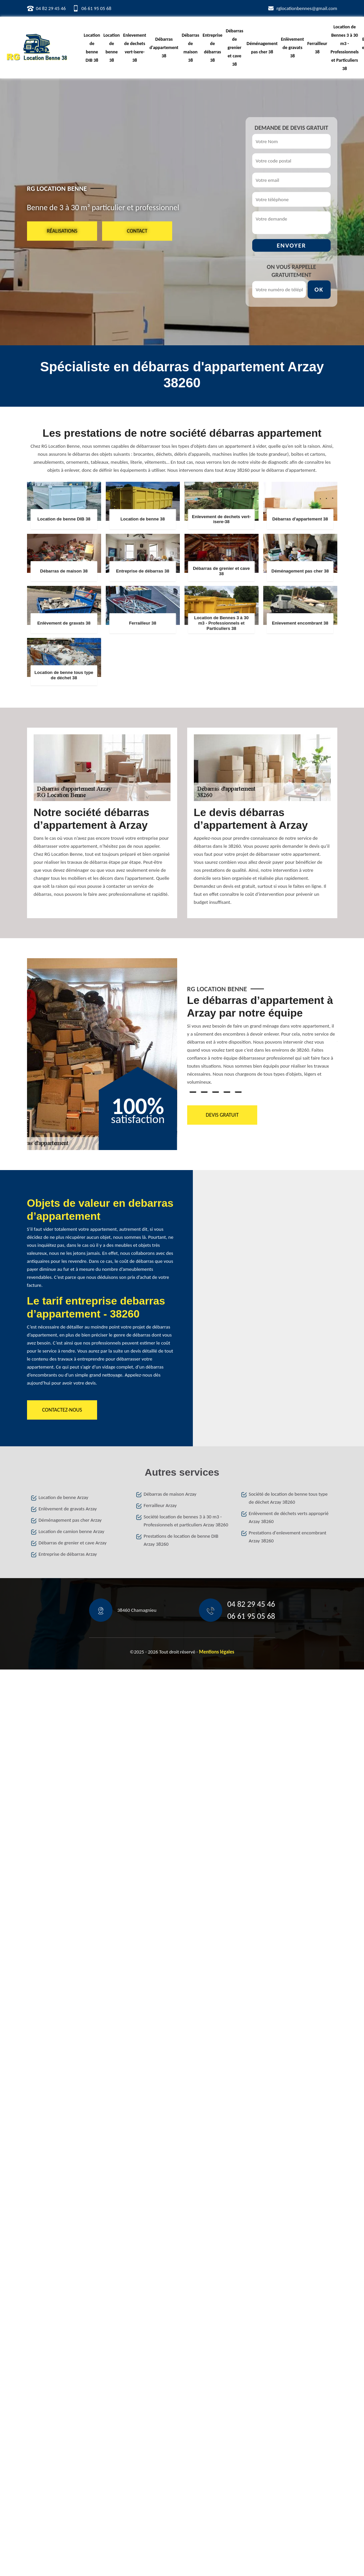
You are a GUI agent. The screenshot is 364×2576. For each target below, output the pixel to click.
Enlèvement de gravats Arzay (68, 1509)
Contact (137, 231)
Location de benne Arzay (63, 1497)
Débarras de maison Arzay (170, 1494)
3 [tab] (215, 1092)
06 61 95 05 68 (96, 8)
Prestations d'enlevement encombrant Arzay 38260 (288, 1537)
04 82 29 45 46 (51, 8)
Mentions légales (217, 1652)
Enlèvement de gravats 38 (292, 47)
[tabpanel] (262, 1043)
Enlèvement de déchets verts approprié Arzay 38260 (289, 1517)
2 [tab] (204, 1092)
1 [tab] (193, 1092)
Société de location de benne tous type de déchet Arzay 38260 (288, 1498)
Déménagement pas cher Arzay (70, 1520)
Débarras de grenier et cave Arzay (73, 1543)
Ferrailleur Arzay (160, 1505)
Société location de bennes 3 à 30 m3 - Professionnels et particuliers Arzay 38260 (186, 1521)
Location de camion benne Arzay (71, 1531)
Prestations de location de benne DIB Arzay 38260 (181, 1540)
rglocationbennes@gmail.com (307, 8)
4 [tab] (227, 1092)
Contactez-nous (62, 1410)
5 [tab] (238, 1092)
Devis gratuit (222, 1115)
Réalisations (62, 231)
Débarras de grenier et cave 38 (234, 47)
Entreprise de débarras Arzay (68, 1554)
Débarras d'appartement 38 (163, 47)
